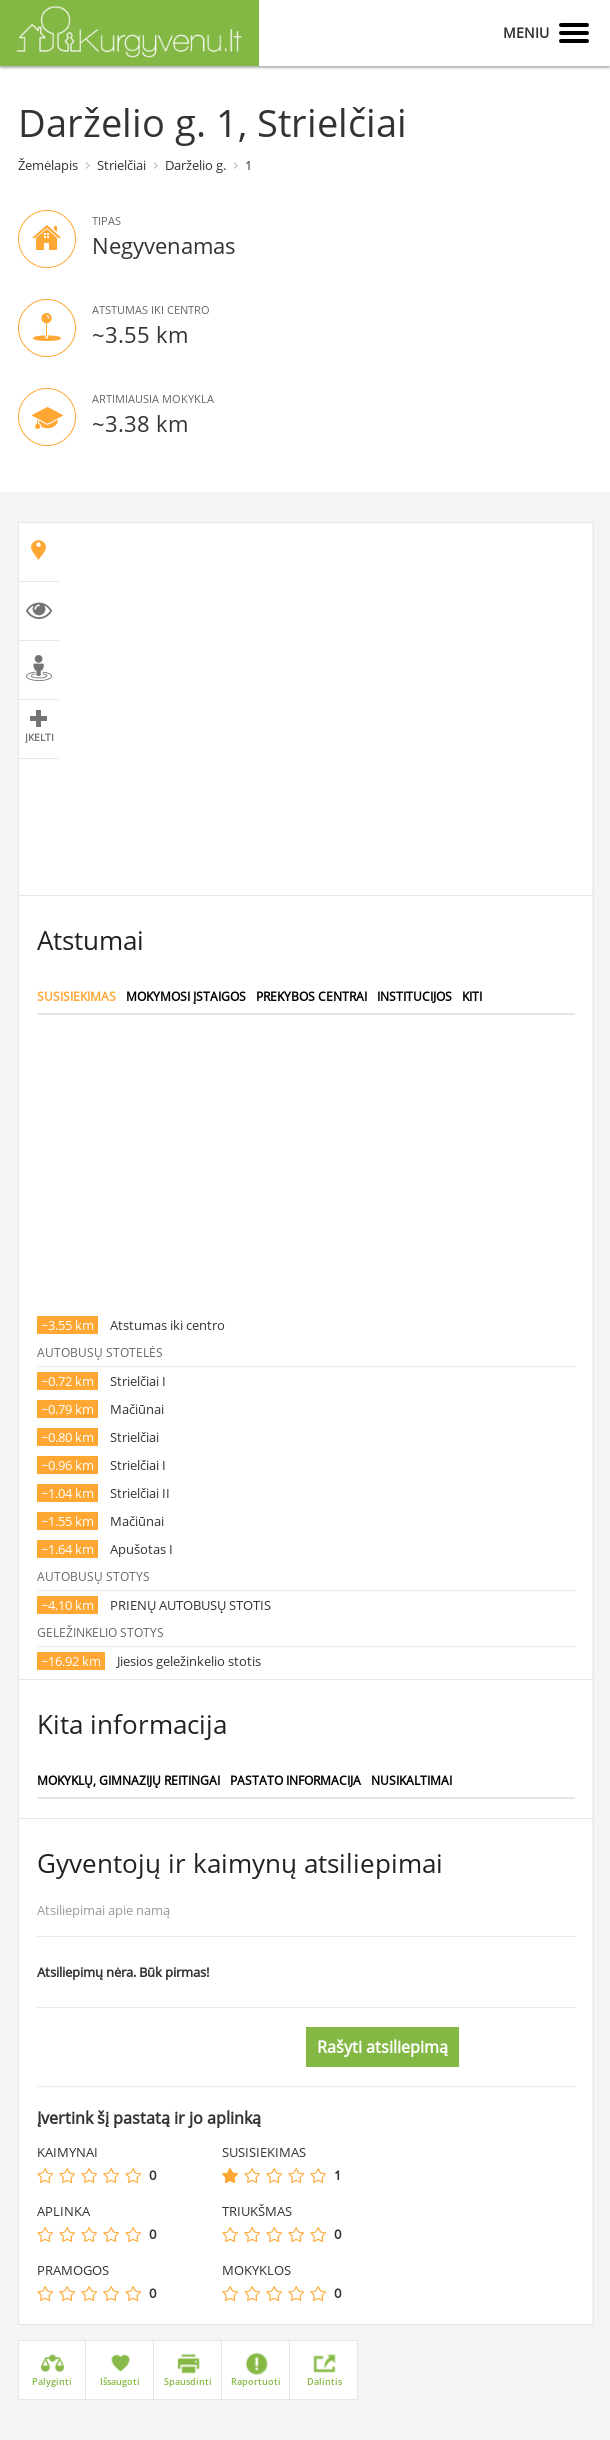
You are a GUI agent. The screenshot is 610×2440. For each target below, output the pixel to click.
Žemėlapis (48, 165)
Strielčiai (121, 165)
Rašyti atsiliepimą (382, 2047)
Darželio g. (195, 165)
